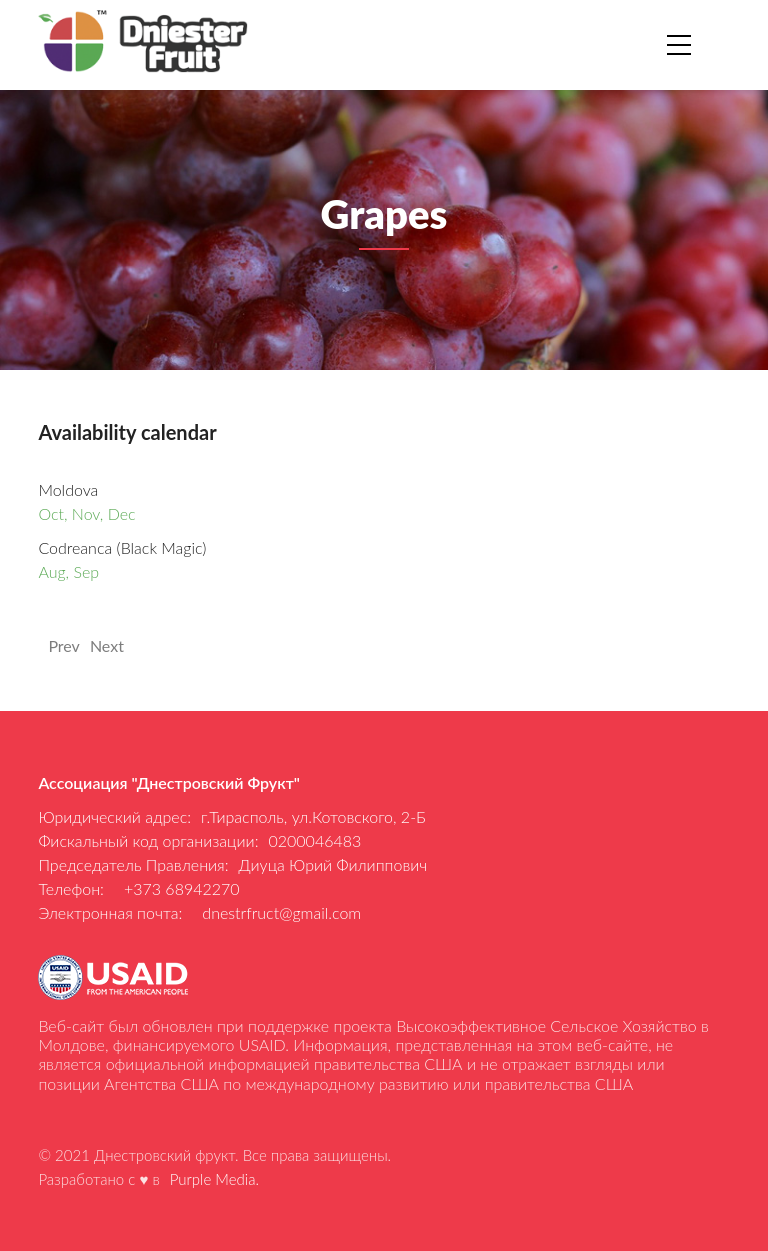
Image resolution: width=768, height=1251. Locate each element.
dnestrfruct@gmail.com (281, 912)
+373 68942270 (182, 888)
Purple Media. (214, 1179)
